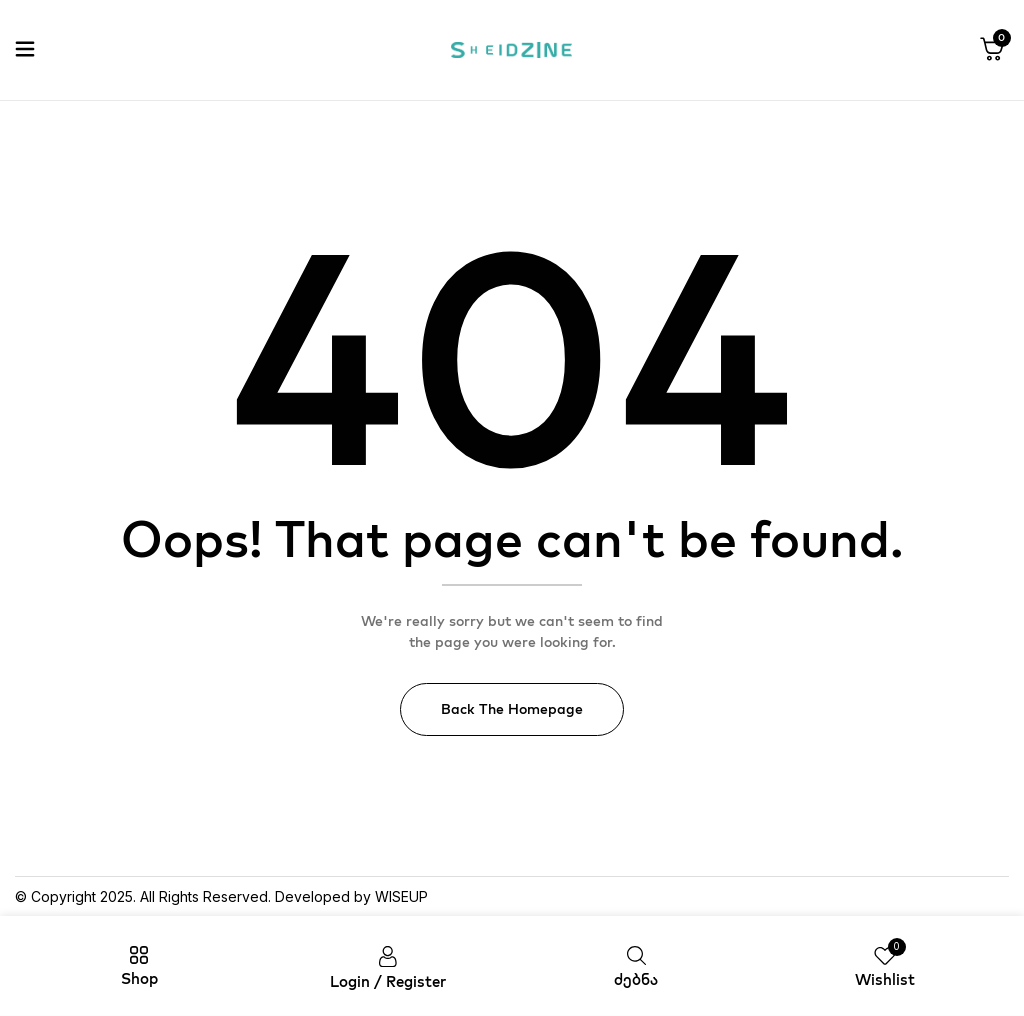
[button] (992, 50)
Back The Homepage (512, 709)
